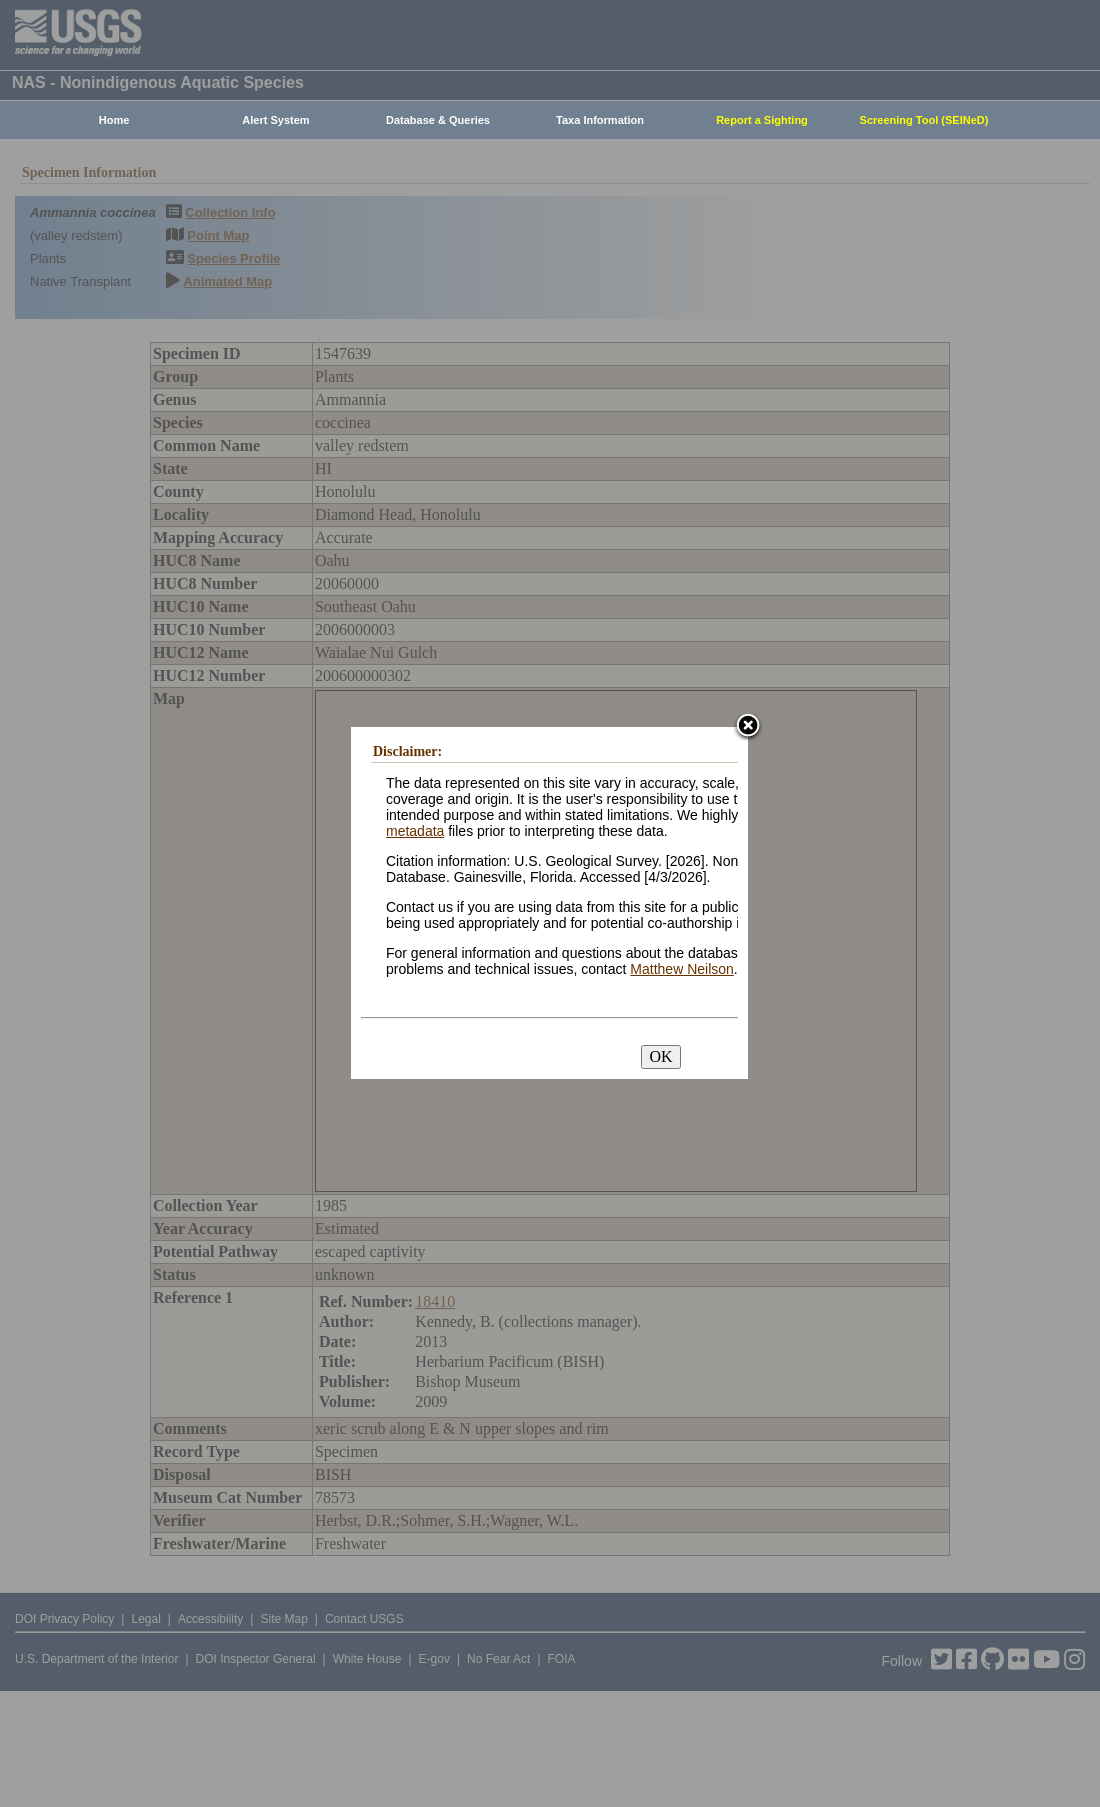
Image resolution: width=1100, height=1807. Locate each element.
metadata (415, 831)
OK (660, 1056)
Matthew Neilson (682, 969)
